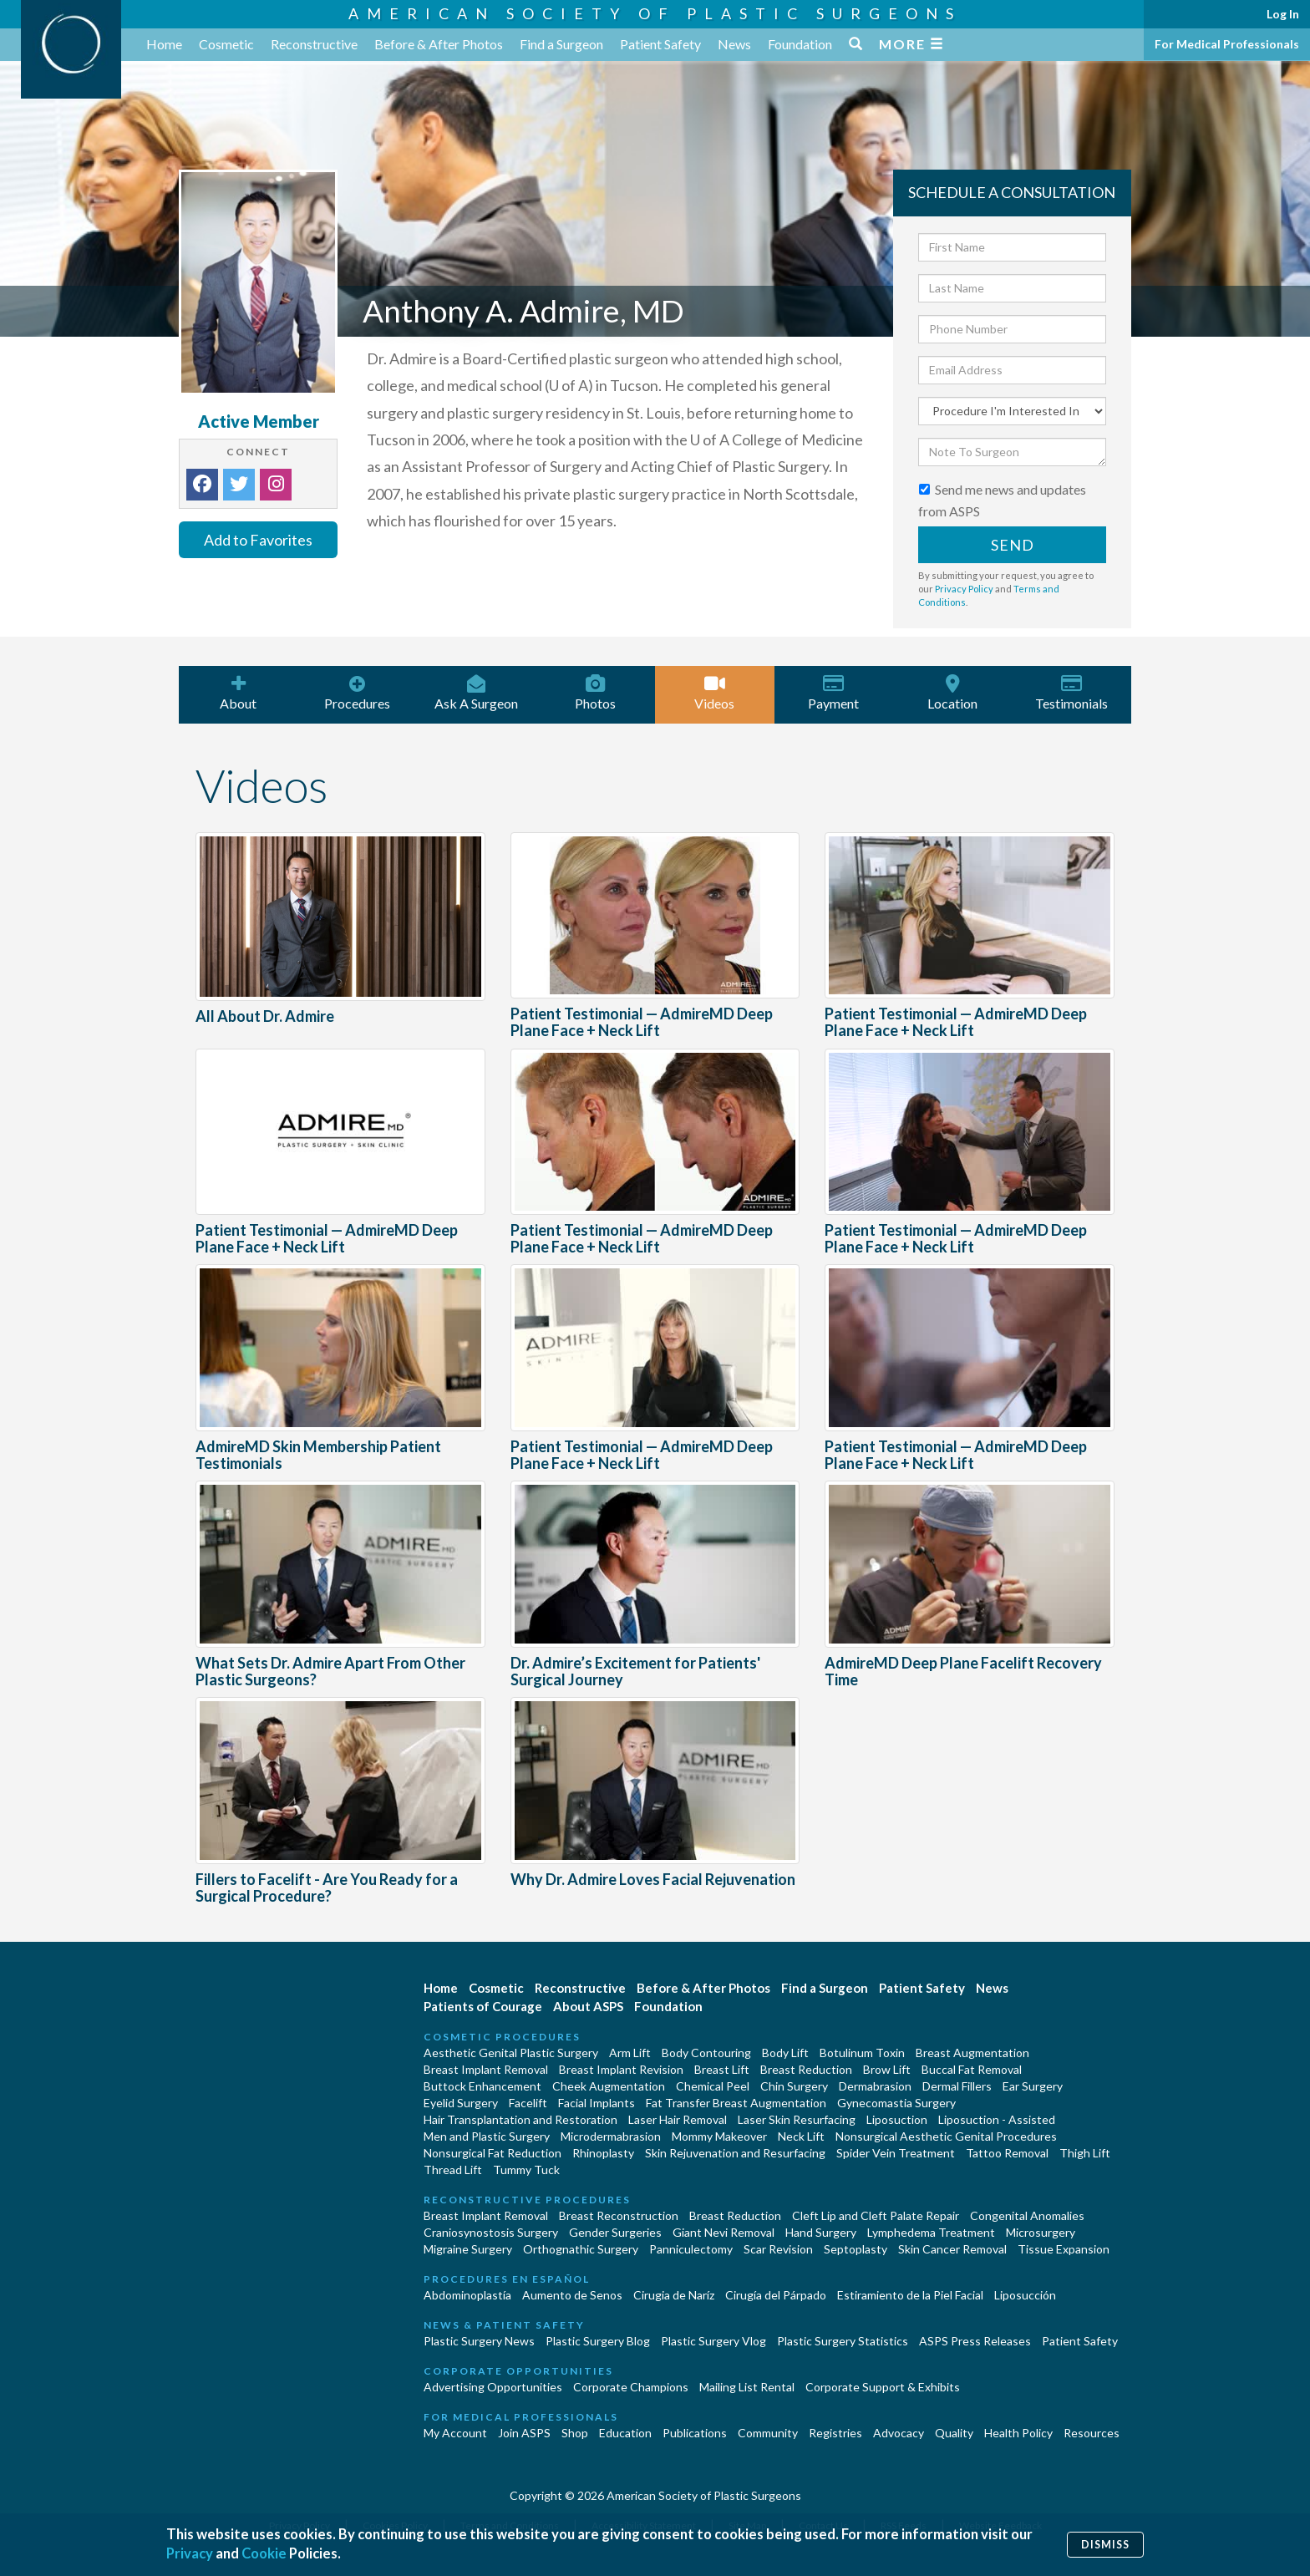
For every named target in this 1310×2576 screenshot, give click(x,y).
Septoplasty (855, 2249)
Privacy (190, 2554)
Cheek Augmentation (608, 2086)
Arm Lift (630, 2052)
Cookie (265, 2554)
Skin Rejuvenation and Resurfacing (735, 2153)
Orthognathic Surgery (580, 2249)
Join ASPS (524, 2433)
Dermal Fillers (957, 2086)
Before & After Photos (438, 44)
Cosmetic (226, 44)
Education (625, 2433)
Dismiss (1105, 2544)
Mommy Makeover (719, 2136)
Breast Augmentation (972, 2052)
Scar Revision (778, 2249)
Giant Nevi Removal (723, 2232)
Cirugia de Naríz (673, 2295)
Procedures (358, 692)
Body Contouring (706, 2052)
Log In (1283, 14)
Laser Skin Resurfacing (797, 2119)
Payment (834, 692)
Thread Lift (453, 2169)
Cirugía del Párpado (775, 2295)
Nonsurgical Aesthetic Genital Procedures (946, 2136)
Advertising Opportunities (493, 2387)
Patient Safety (660, 44)
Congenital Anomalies (1027, 2215)
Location (952, 692)
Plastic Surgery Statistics (842, 2341)
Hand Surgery (820, 2232)
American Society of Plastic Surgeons (655, 13)
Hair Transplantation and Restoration (520, 2119)
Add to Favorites (258, 540)
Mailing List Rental (747, 2387)
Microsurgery (1040, 2232)
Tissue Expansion (1063, 2249)
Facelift (528, 2103)
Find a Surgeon (561, 44)
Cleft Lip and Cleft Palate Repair (875, 2215)
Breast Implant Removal (486, 2069)
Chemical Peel (712, 2086)
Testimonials (1072, 692)
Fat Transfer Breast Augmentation (736, 2103)
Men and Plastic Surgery (487, 2136)
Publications (695, 2433)
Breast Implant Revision (621, 2069)
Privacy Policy (964, 588)
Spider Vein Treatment (895, 2153)
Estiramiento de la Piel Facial (910, 2295)
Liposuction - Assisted (996, 2119)
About (238, 692)
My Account (455, 2433)
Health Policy (1018, 2433)
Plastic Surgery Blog (598, 2341)
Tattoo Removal (1007, 2153)
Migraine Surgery (468, 2249)
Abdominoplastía (467, 2295)
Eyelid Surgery (461, 2103)
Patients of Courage (483, 2006)
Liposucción (1025, 2295)
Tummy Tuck (526, 2169)
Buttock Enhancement (482, 2086)
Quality (954, 2433)
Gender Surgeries (615, 2232)
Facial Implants (596, 2103)
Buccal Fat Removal (972, 2069)
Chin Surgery (794, 2086)
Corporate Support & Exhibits (882, 2387)
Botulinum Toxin (862, 2052)
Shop (574, 2433)
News (734, 44)
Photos (596, 692)
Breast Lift (721, 2069)
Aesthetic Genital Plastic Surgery (511, 2052)
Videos (714, 692)
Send (1012, 545)
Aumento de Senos (572, 2295)
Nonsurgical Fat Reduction (492, 2153)
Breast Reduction (806, 2069)
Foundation (800, 44)
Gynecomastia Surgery (896, 2103)
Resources (1092, 2433)
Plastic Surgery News (479, 2341)
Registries (835, 2433)
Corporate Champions (630, 2387)
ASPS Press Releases (975, 2341)
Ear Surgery (1033, 2086)
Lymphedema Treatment (931, 2232)
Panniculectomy (691, 2249)
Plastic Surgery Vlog (713, 2341)
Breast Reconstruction (618, 2215)
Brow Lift (887, 2069)
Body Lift (785, 2052)
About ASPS (588, 2006)
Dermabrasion (875, 2086)
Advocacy (898, 2433)
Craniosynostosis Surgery (491, 2232)
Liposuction (896, 2119)
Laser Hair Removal (677, 2119)
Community (768, 2433)
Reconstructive (314, 44)
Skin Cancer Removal (952, 2249)
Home (164, 44)
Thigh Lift (1084, 2153)
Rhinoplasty (603, 2153)
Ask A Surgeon (476, 692)
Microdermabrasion (611, 2136)
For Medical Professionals (1227, 44)
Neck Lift (801, 2136)
